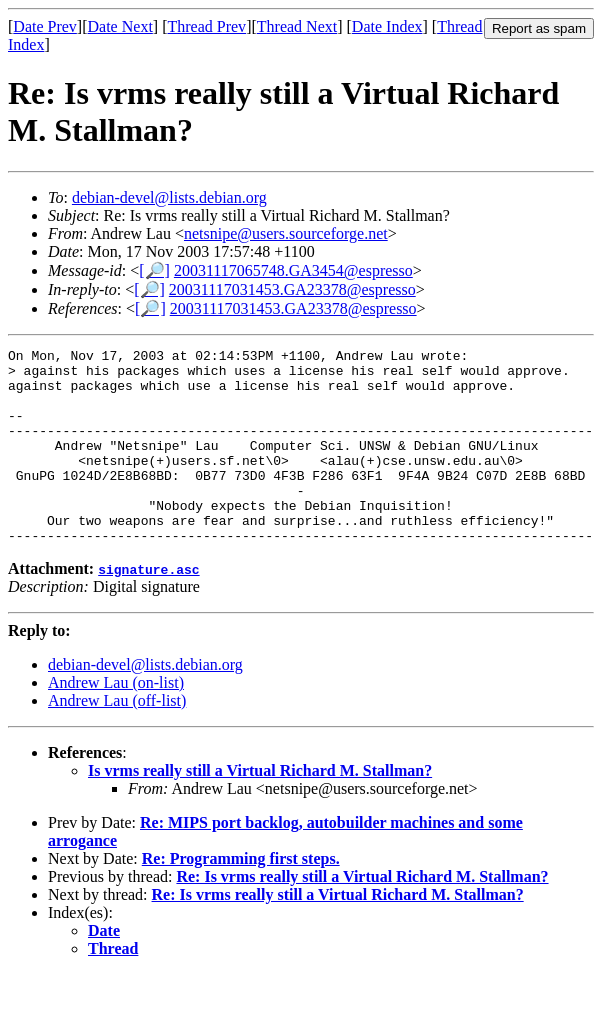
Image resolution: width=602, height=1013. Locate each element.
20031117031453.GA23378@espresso (292, 289)
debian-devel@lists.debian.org (169, 197)
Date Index (387, 26)
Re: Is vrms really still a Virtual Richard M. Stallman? (362, 915)
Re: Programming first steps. (241, 897)
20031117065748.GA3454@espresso (293, 270)
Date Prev (45, 26)
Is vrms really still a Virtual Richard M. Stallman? (260, 809)
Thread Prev (206, 26)
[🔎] (154, 270)
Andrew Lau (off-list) (117, 739)
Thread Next (297, 26)
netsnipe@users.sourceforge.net (286, 233)
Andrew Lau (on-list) (116, 721)
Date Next (120, 26)
